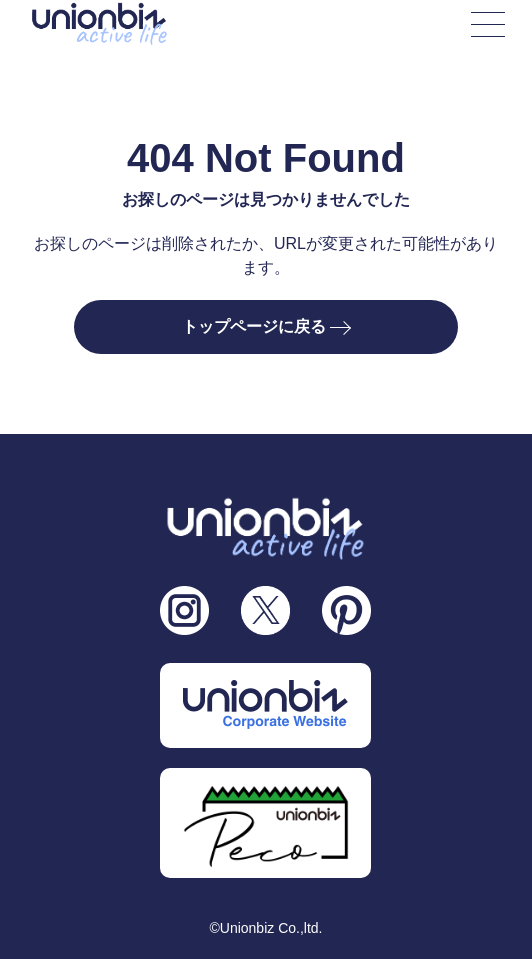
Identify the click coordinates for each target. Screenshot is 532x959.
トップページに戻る (266, 326)
